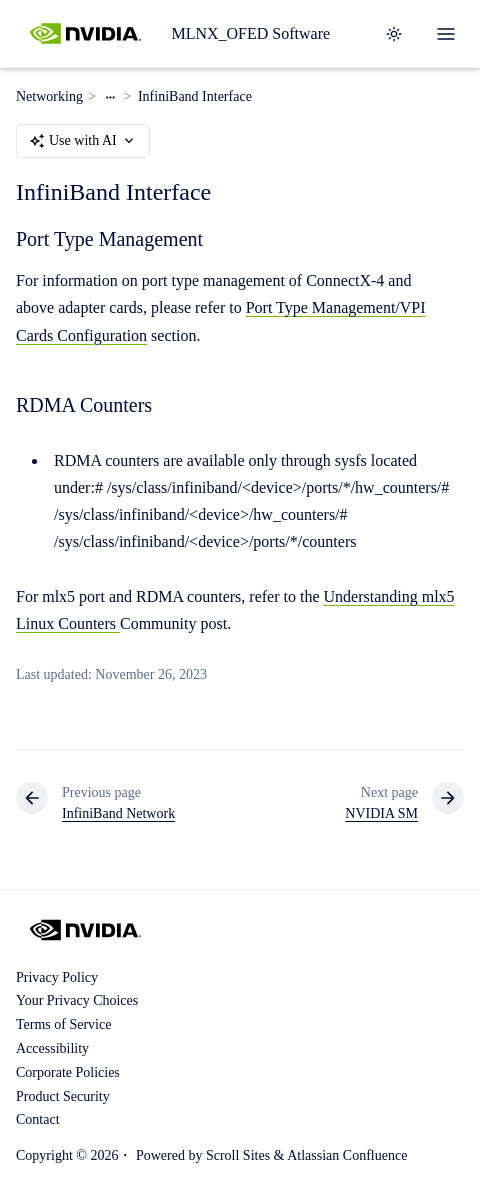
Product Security (63, 1096)
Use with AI (83, 141)
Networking (49, 96)
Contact (38, 1119)
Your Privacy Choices (77, 1000)
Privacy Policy (57, 977)
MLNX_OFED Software (250, 33)
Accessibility (52, 1048)
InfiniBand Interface (195, 96)
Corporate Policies (68, 1072)
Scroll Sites (238, 1155)
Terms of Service (63, 1024)
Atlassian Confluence (347, 1155)
